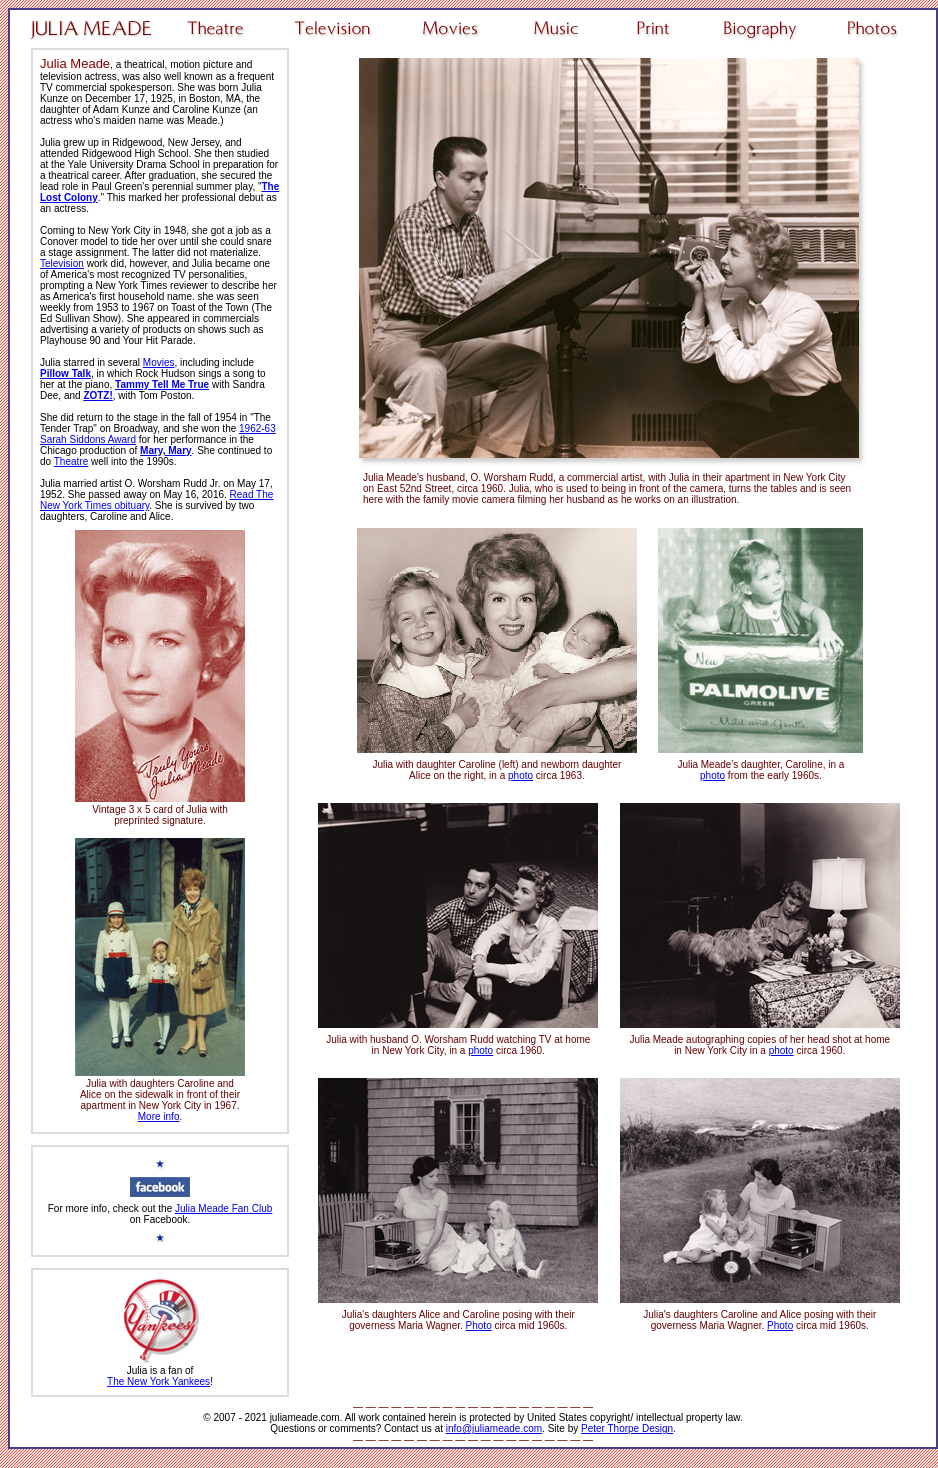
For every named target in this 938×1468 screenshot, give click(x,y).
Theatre (71, 461)
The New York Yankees (158, 1381)
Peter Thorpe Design (627, 1428)
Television (62, 263)
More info (159, 1116)
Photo (479, 1325)
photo (520, 775)
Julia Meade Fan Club (223, 1208)
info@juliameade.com (494, 1428)
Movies (159, 362)
